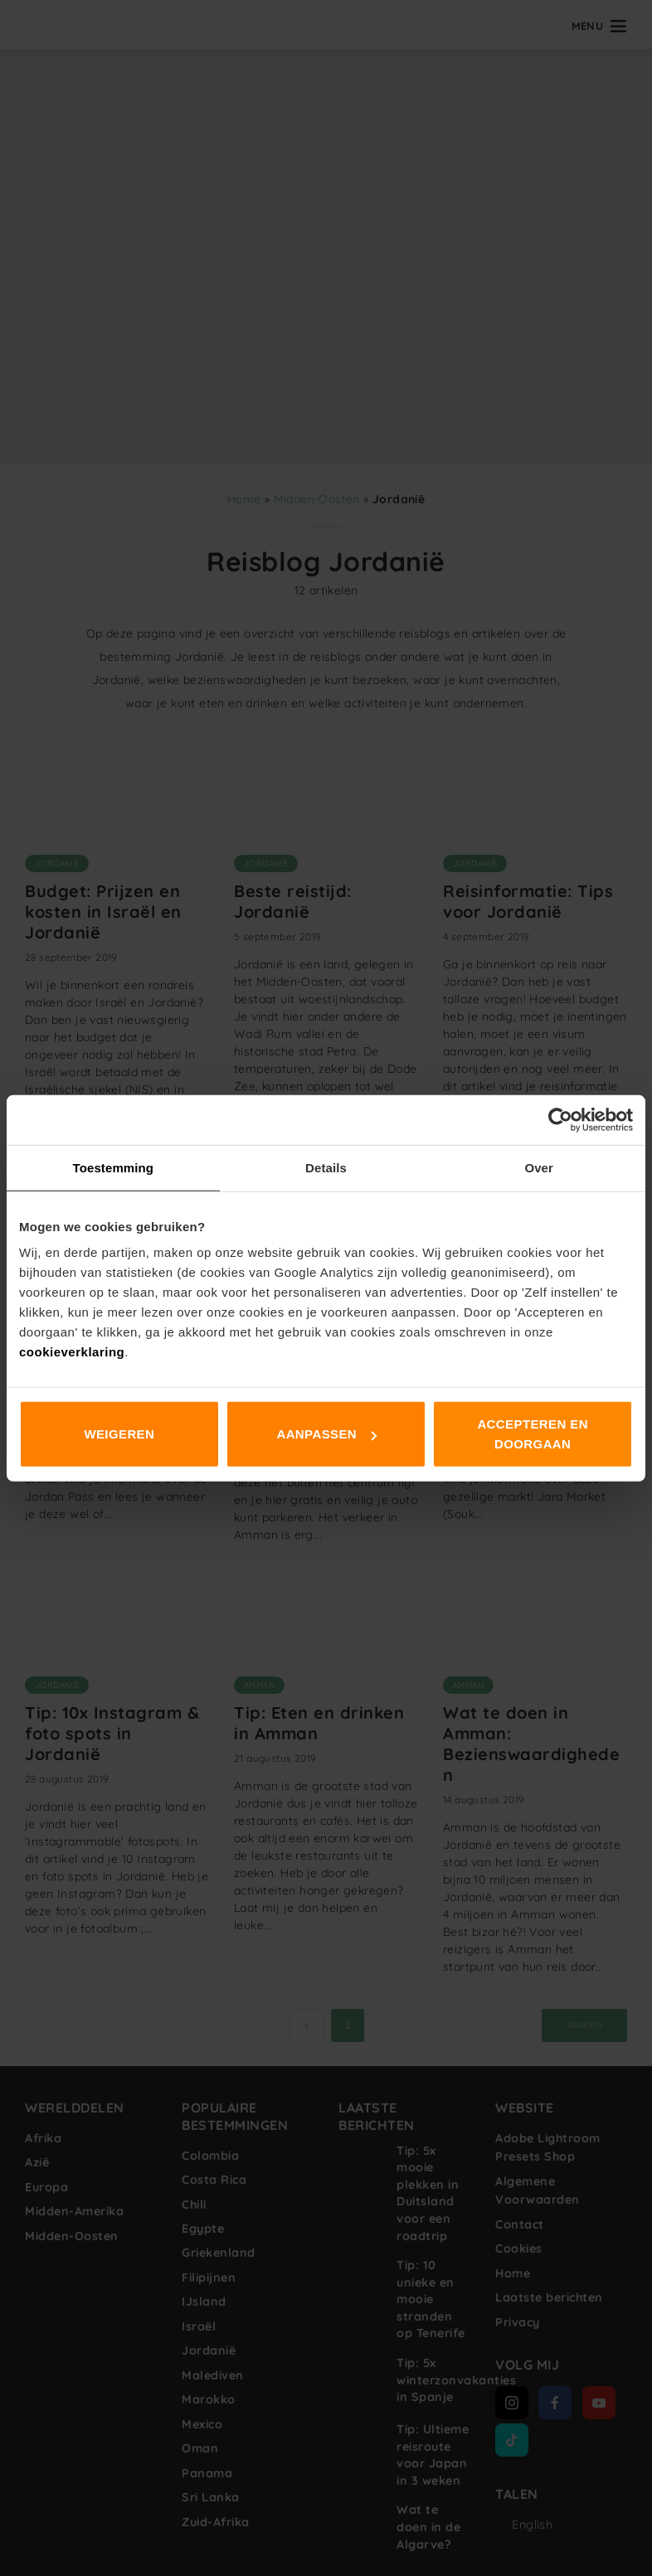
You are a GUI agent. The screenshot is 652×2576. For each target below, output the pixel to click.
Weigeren (119, 1434)
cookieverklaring (71, 1352)
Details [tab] (326, 1167)
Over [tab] (538, 1167)
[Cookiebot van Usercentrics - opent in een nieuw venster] (560, 1119)
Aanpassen (326, 1434)
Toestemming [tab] (113, 1167)
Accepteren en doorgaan (532, 1434)
